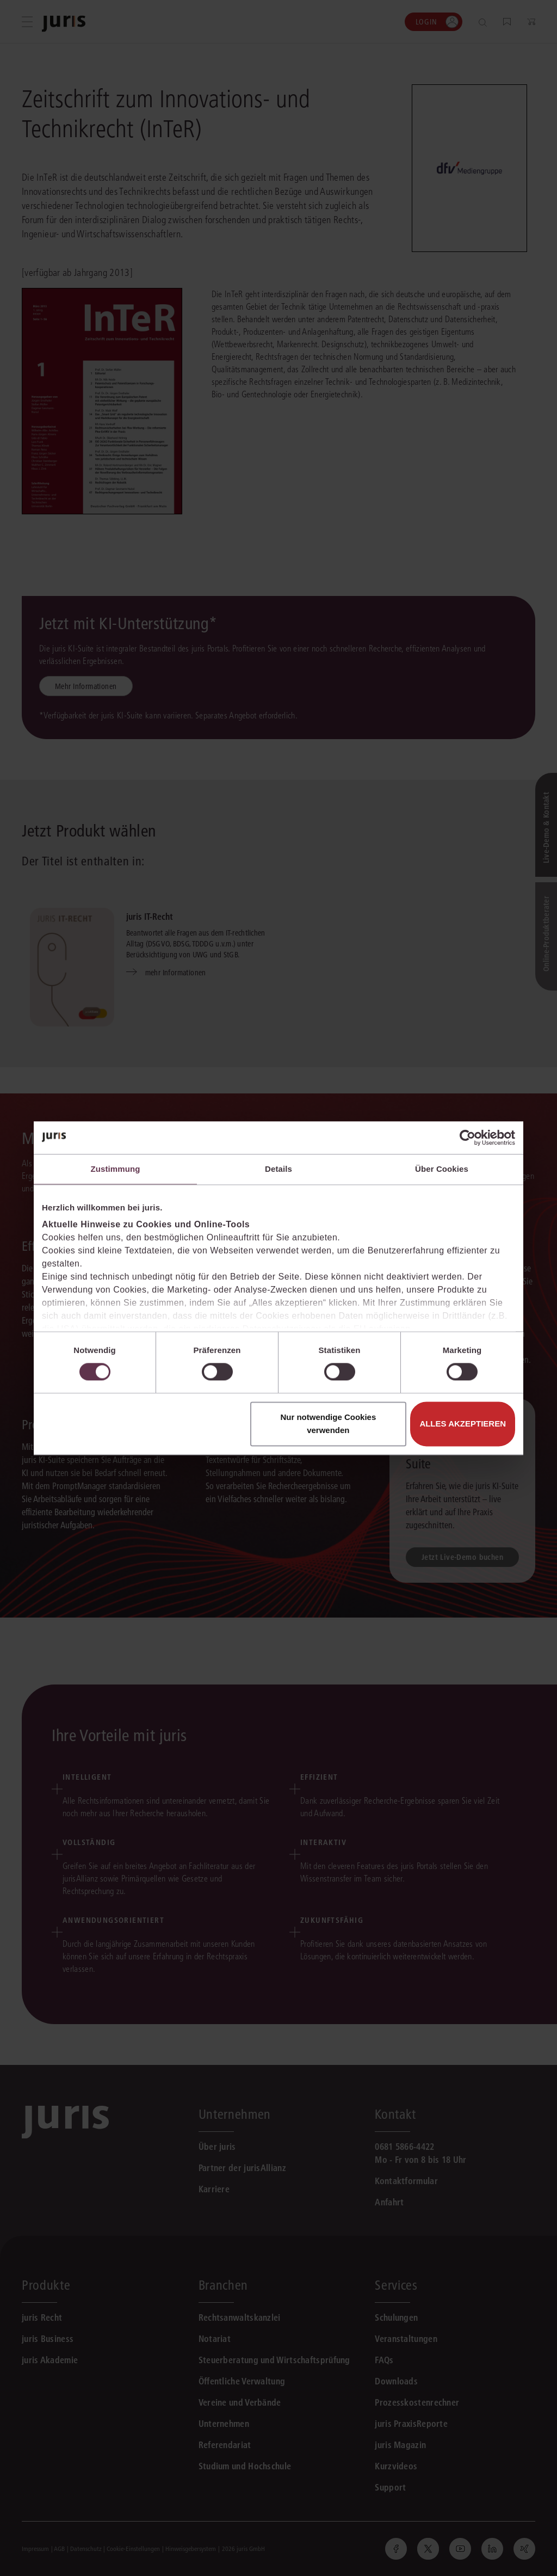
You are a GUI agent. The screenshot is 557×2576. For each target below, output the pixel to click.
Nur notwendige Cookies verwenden (328, 1423)
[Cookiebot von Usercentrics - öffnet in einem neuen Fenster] (467, 1137)
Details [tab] (278, 1168)
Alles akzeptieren (462, 1423)
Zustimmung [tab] (115, 1168)
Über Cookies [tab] (441, 1168)
